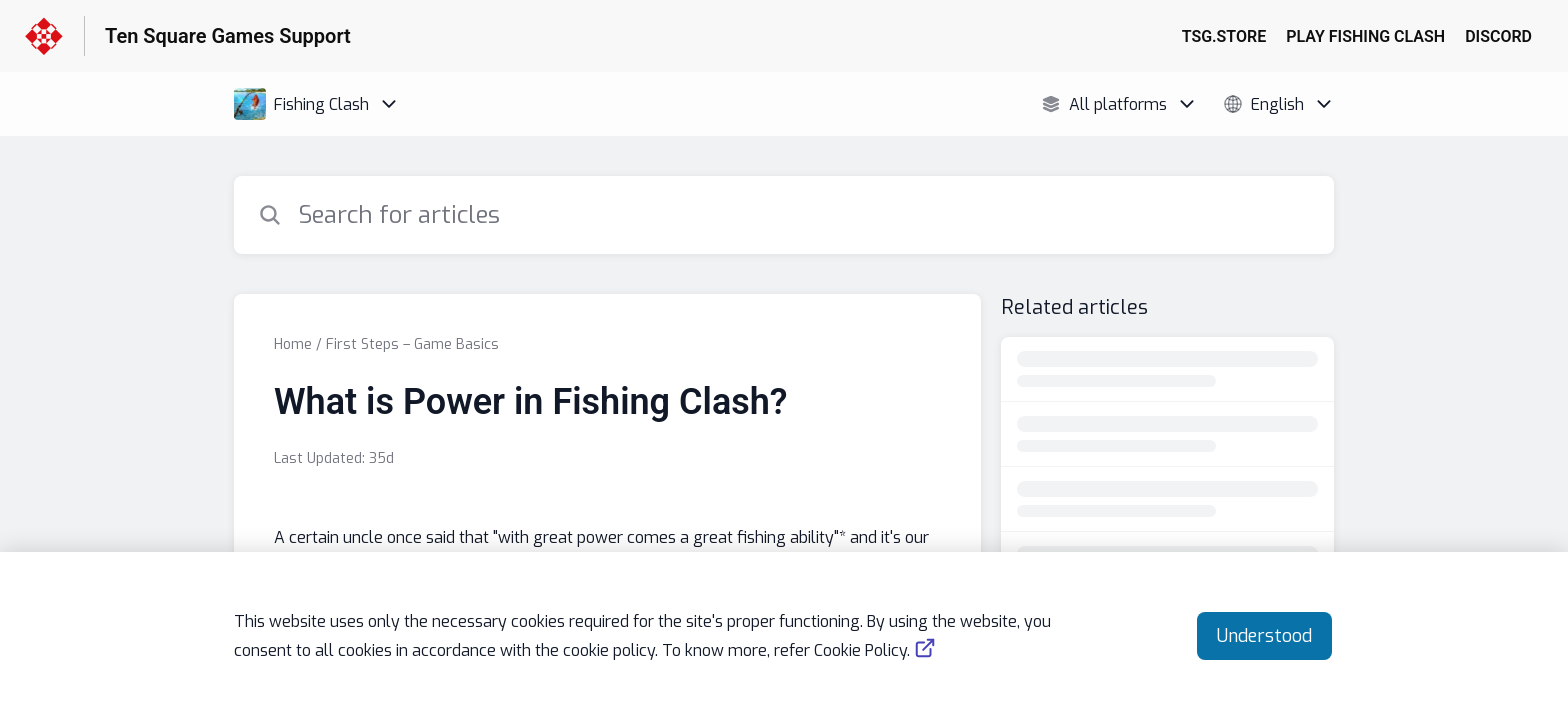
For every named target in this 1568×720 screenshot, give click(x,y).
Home (293, 344)
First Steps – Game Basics (412, 344)
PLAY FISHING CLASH (1365, 36)
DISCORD (1498, 36)
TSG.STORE (1224, 36)
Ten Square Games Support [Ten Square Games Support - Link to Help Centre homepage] (228, 36)
